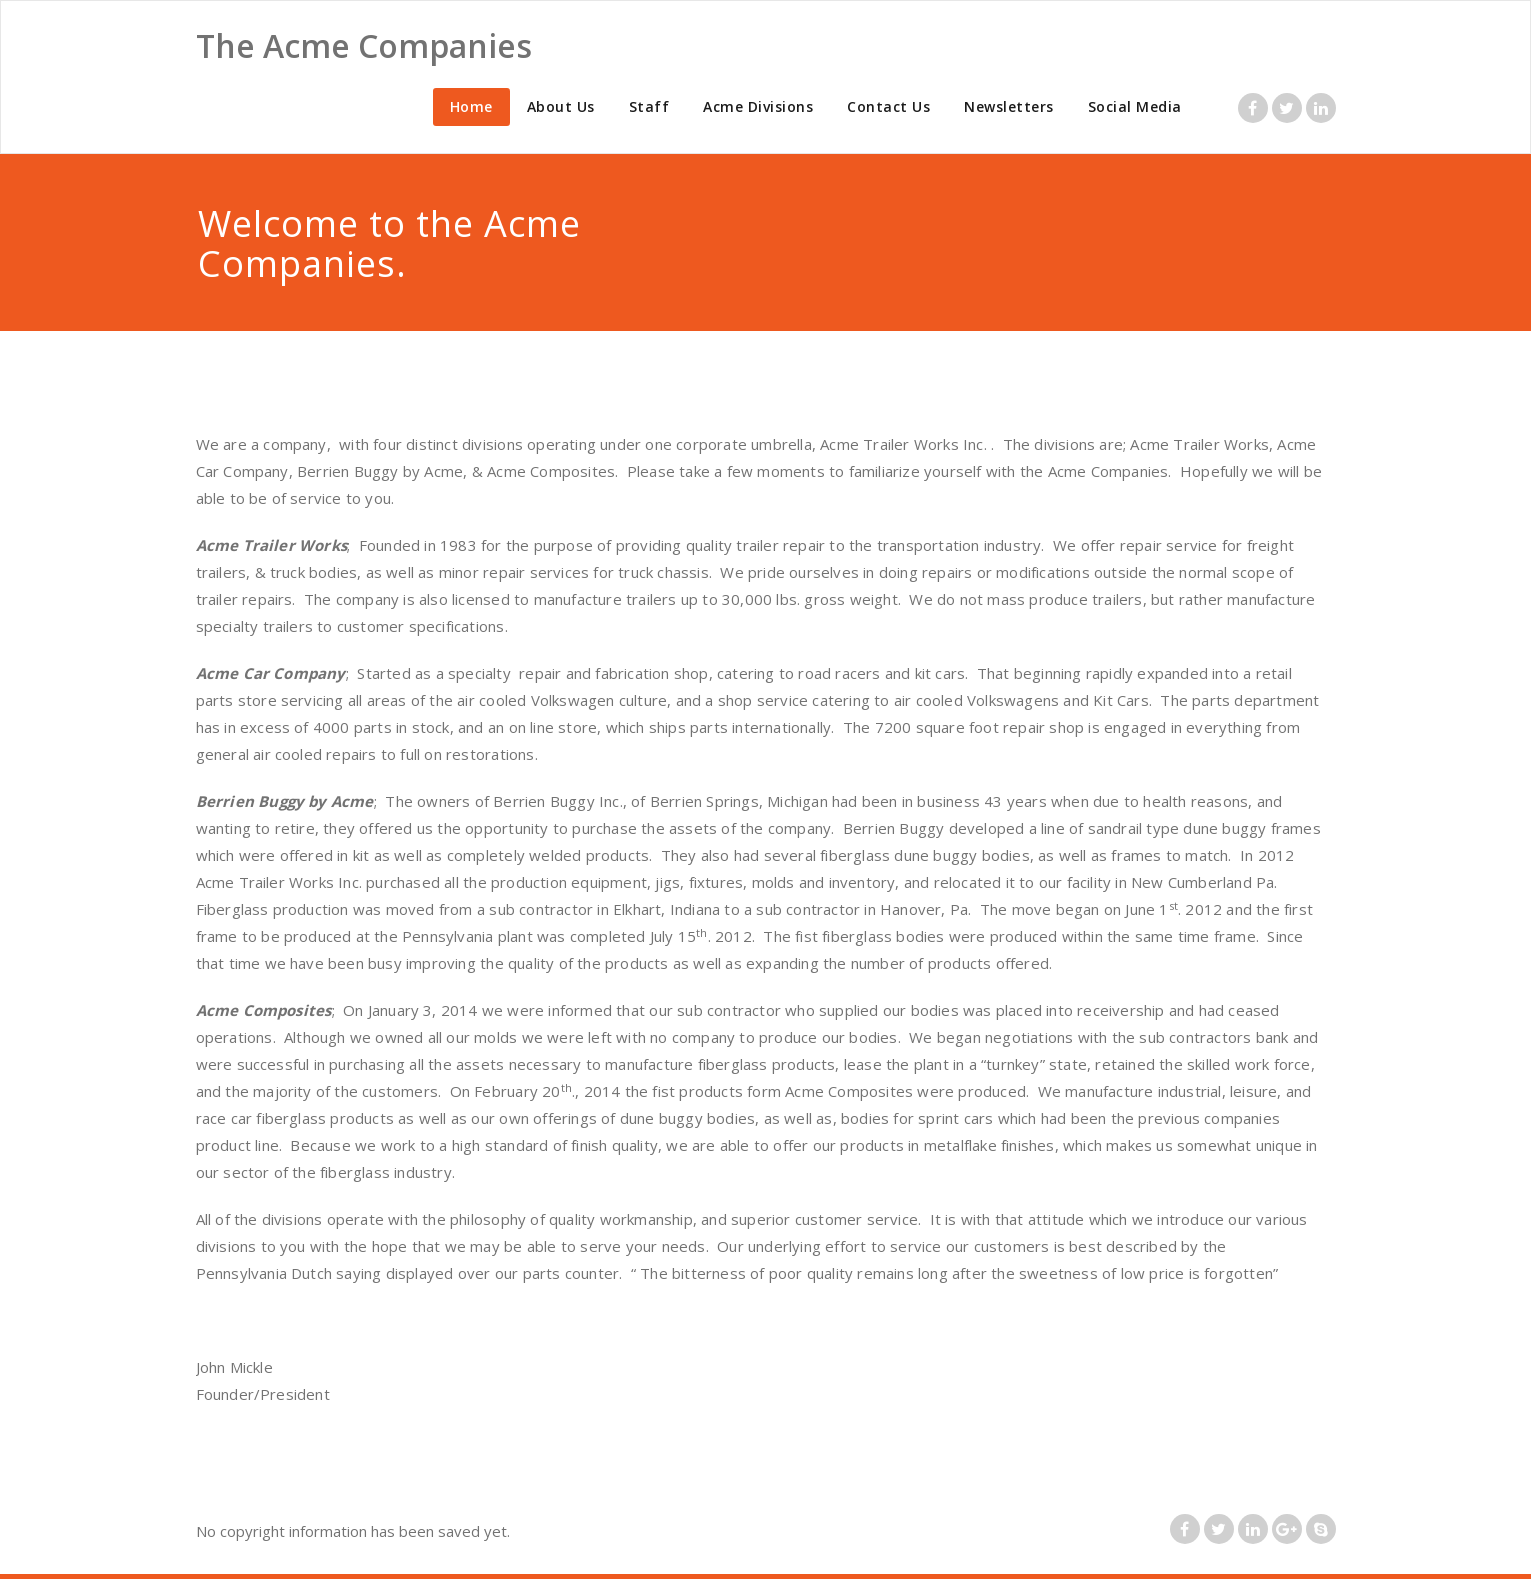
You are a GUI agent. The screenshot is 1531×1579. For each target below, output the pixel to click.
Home (471, 106)
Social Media (1135, 106)
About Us (561, 106)
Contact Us (888, 106)
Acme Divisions (758, 106)
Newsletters (1009, 106)
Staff (649, 106)
